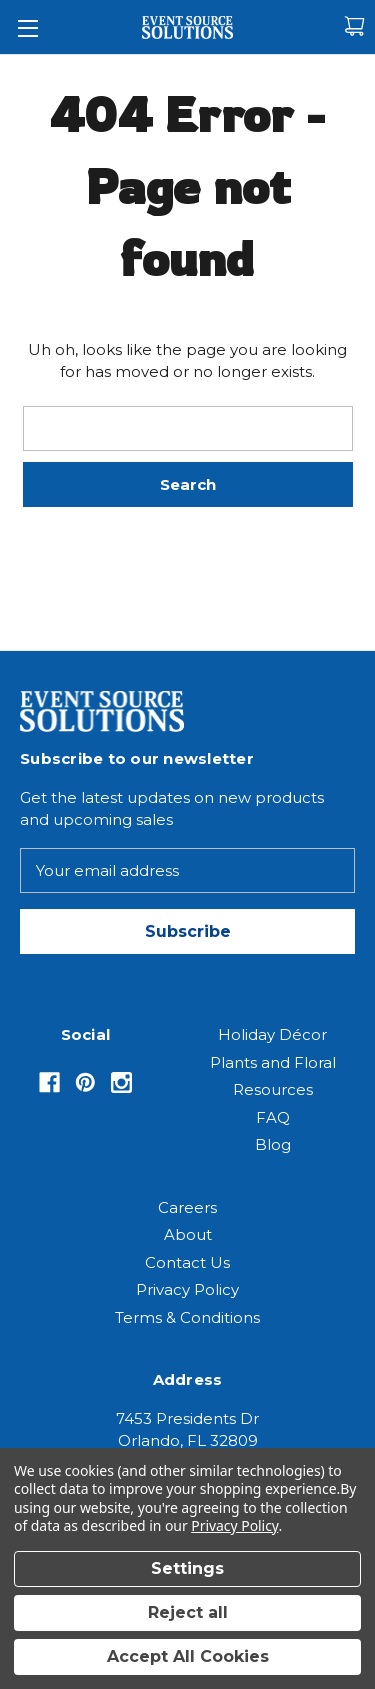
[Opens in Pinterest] (85, 1082)
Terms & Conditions (187, 1317)
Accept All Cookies (188, 1656)
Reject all (188, 1612)
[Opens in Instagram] (121, 1082)
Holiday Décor (272, 1034)
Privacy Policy (187, 1289)
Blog (273, 1144)
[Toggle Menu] (27, 27)
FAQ (273, 1117)
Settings (187, 1568)
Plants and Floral (273, 1062)
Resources (273, 1089)
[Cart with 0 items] (354, 26)
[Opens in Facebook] (49, 1082)
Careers (187, 1207)
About (188, 1234)
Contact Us (187, 1262)
